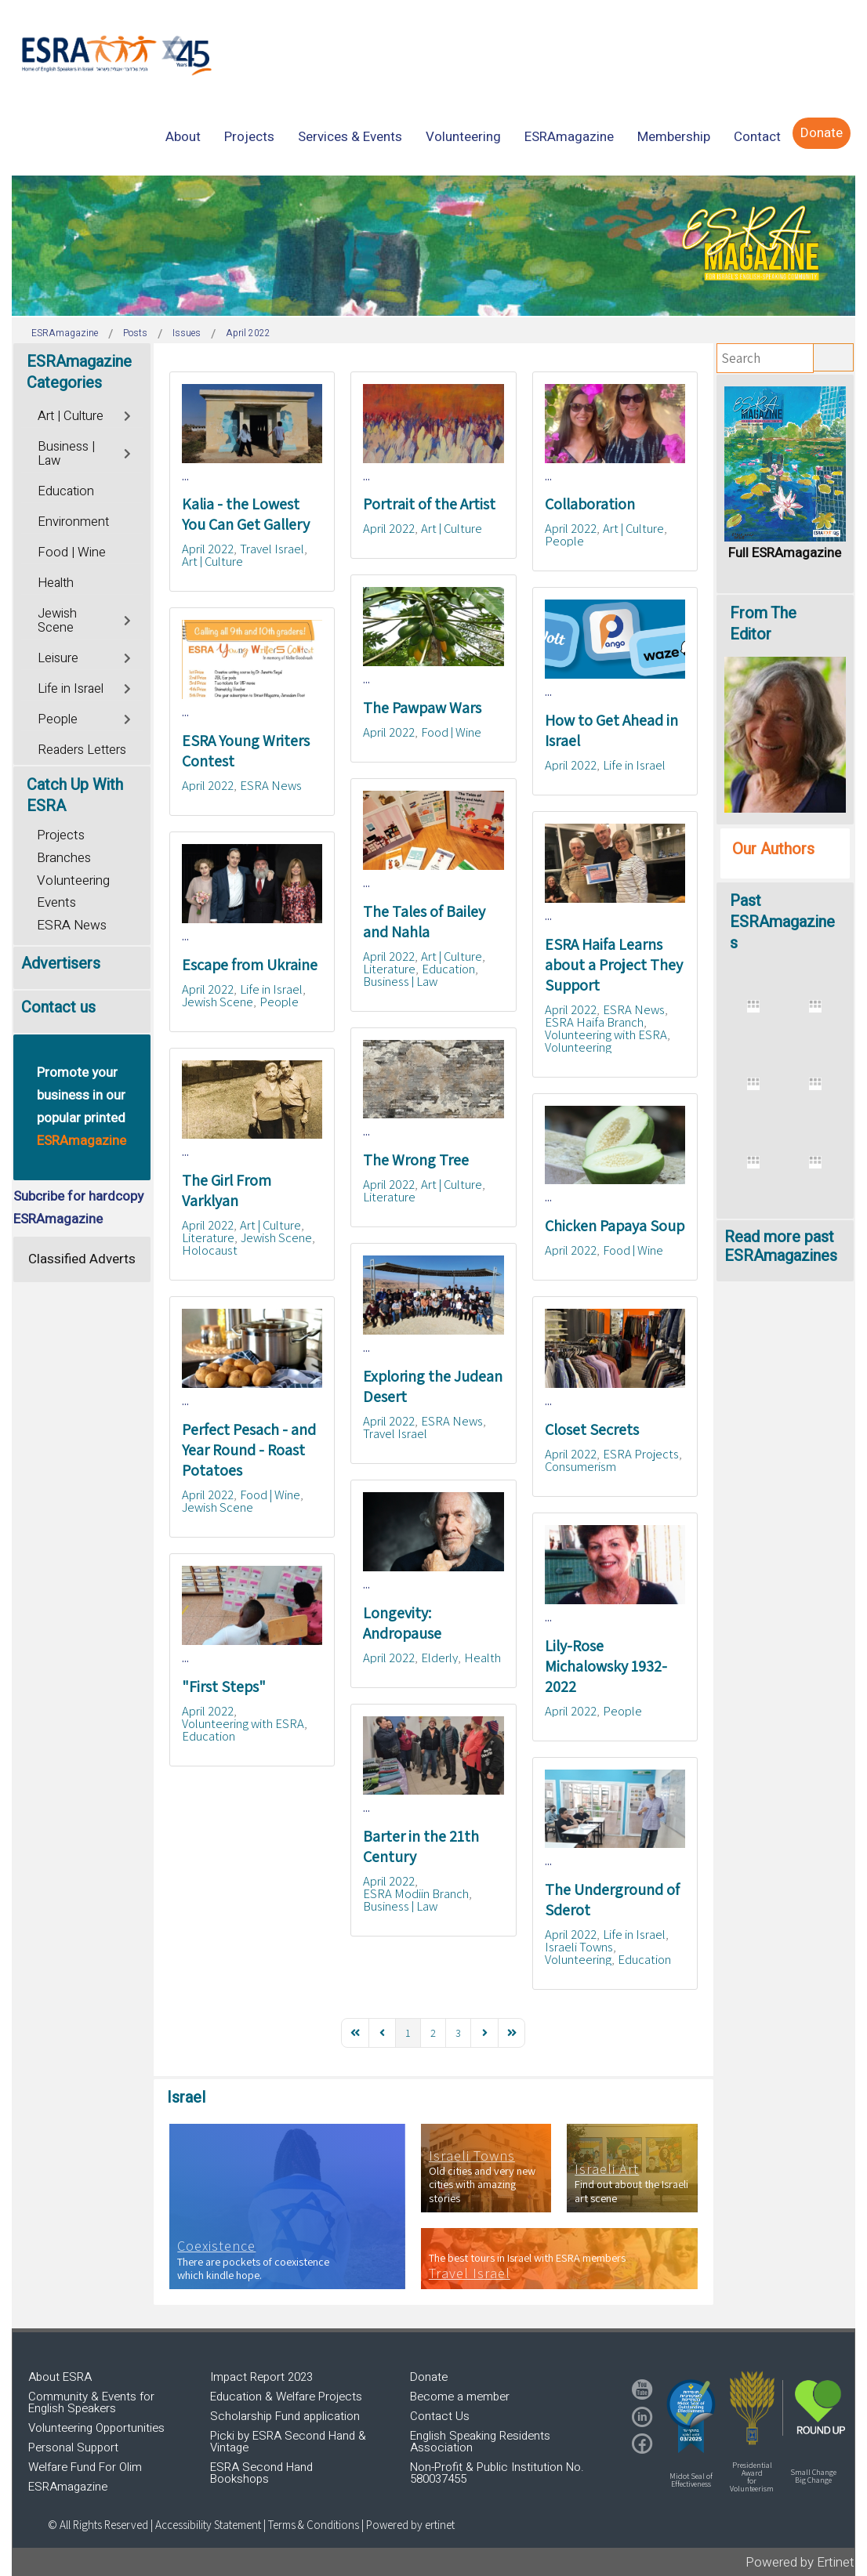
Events (56, 902)
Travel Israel (272, 548)
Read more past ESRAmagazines (780, 1246)
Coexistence (216, 2246)
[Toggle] (128, 414)
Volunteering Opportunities (96, 2428)
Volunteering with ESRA (606, 1034)
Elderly (439, 1657)
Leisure (58, 658)
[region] (433, 246)
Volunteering (578, 1047)
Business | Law (400, 981)
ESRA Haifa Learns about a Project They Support (614, 964)
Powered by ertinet (410, 2524)
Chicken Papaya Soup (614, 1226)
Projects (61, 835)
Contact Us (440, 2416)
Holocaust (210, 1250)
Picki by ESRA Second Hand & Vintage (288, 2441)
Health (482, 1657)
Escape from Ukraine (249, 965)
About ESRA (60, 2377)
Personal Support (73, 2447)
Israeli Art (607, 2169)
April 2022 (208, 548)
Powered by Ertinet (799, 2562)
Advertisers (60, 963)
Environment (73, 522)
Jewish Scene (217, 1001)
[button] (691, 2416)
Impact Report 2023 (261, 2377)
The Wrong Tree (416, 1160)
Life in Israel (634, 765)
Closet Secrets (592, 1429)
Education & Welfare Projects (286, 2396)
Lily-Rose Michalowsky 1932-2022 (606, 1666)
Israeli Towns (579, 1946)
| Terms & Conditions (311, 2524)
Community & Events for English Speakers (91, 2402)
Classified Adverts (82, 1259)
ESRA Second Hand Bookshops (261, 2472)
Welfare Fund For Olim (85, 2467)
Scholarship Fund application (285, 2416)
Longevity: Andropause (402, 1623)
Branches (64, 858)
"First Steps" (224, 1686)
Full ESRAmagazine (784, 553)
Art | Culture (212, 561)
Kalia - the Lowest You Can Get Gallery (246, 514)
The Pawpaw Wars (422, 707)
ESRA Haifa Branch (594, 1022)
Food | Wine (451, 732)
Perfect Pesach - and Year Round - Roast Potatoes (249, 1449)
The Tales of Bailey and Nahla (424, 921)
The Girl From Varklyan (226, 1190)
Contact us (58, 1007)
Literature (389, 968)
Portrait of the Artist (429, 504)
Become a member (460, 2396)
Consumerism (580, 1466)
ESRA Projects (641, 1453)
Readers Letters (82, 750)
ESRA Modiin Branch (416, 1893)
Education (448, 968)
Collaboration (590, 504)
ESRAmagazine (67, 2486)
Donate (429, 2377)
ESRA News (271, 785)
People (564, 540)
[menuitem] (183, 137)
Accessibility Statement (209, 2524)
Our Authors (773, 849)
